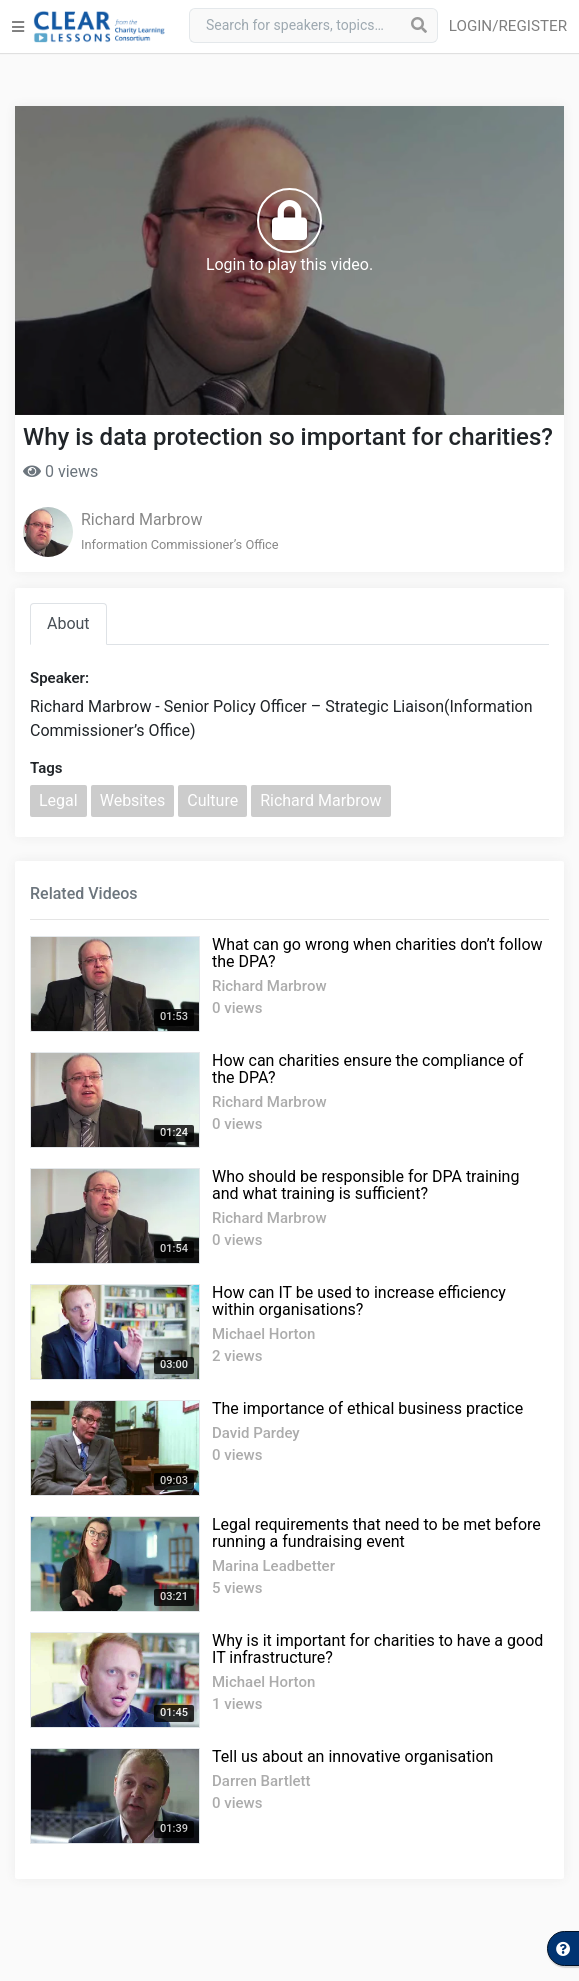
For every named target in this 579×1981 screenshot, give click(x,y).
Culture (212, 800)
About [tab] (68, 623)
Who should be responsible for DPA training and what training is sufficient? (365, 1185)
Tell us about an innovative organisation (352, 1756)
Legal (58, 800)
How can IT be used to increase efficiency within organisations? (359, 1301)
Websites (133, 800)
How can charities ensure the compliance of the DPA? (367, 1069)
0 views (60, 471)
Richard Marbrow (141, 519)
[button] (512, 26)
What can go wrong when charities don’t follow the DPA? (377, 953)
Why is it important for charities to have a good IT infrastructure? (377, 1649)
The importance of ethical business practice (367, 1408)
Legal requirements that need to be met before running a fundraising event (376, 1533)
